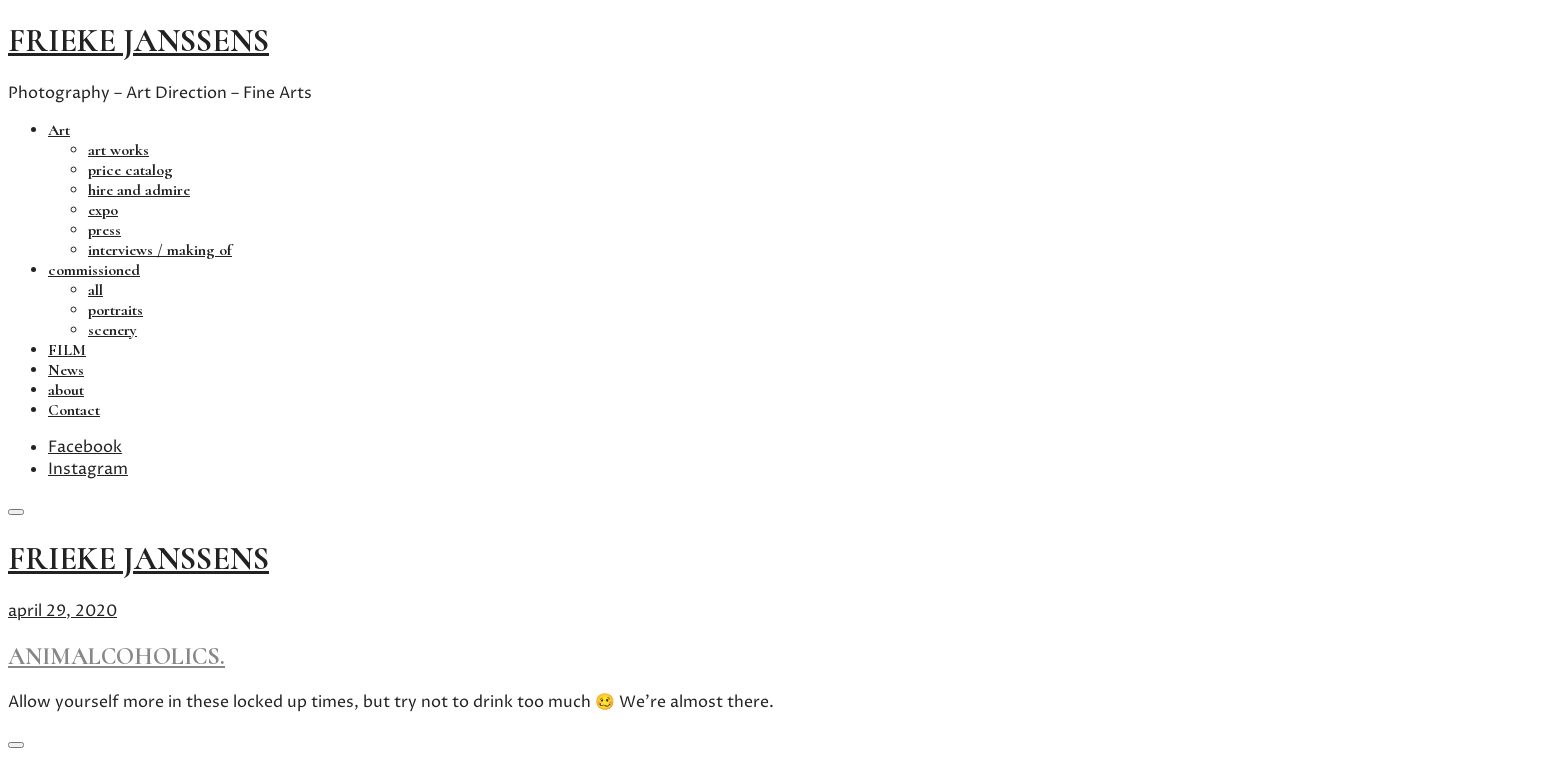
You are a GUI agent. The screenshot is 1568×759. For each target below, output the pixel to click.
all (95, 290)
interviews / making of (160, 250)
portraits (115, 310)
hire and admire (139, 190)
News (66, 370)
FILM (67, 350)
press (104, 230)
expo (103, 210)
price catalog (130, 170)
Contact (74, 410)
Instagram (88, 469)
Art (59, 130)
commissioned (94, 270)
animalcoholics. (116, 656)
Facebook (85, 447)
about (66, 390)
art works (118, 150)
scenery (112, 330)
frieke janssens (138, 40)
